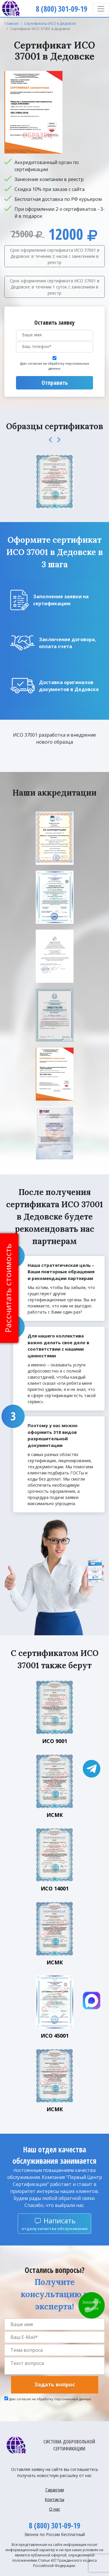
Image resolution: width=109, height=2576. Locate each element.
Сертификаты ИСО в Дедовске (50, 23)
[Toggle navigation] (101, 9)
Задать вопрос (54, 2384)
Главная (11, 23)
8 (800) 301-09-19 (54, 2525)
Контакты (54, 2499)
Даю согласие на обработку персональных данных (54, 366)
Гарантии (54, 2489)
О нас (54, 2509)
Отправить (55, 383)
